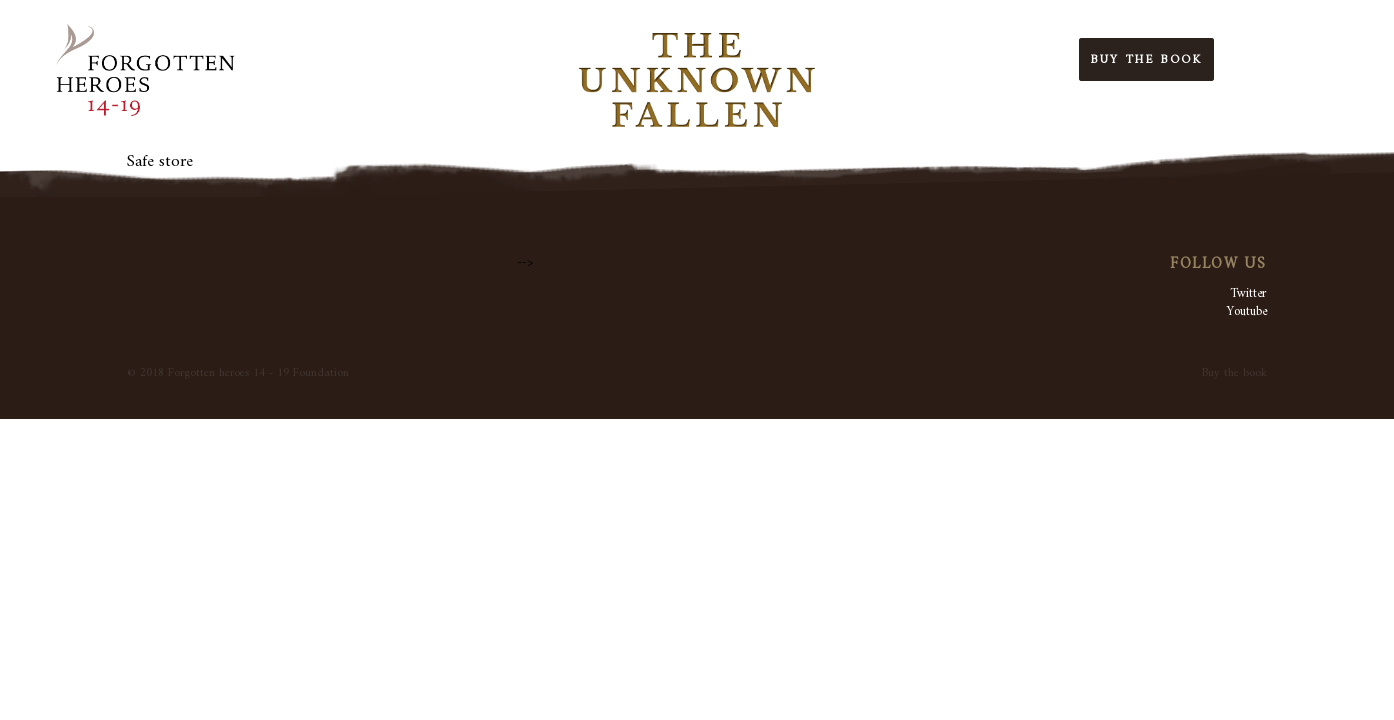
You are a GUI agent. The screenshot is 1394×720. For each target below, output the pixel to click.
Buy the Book (1146, 60)
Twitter (1248, 293)
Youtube (1247, 311)
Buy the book (1234, 373)
